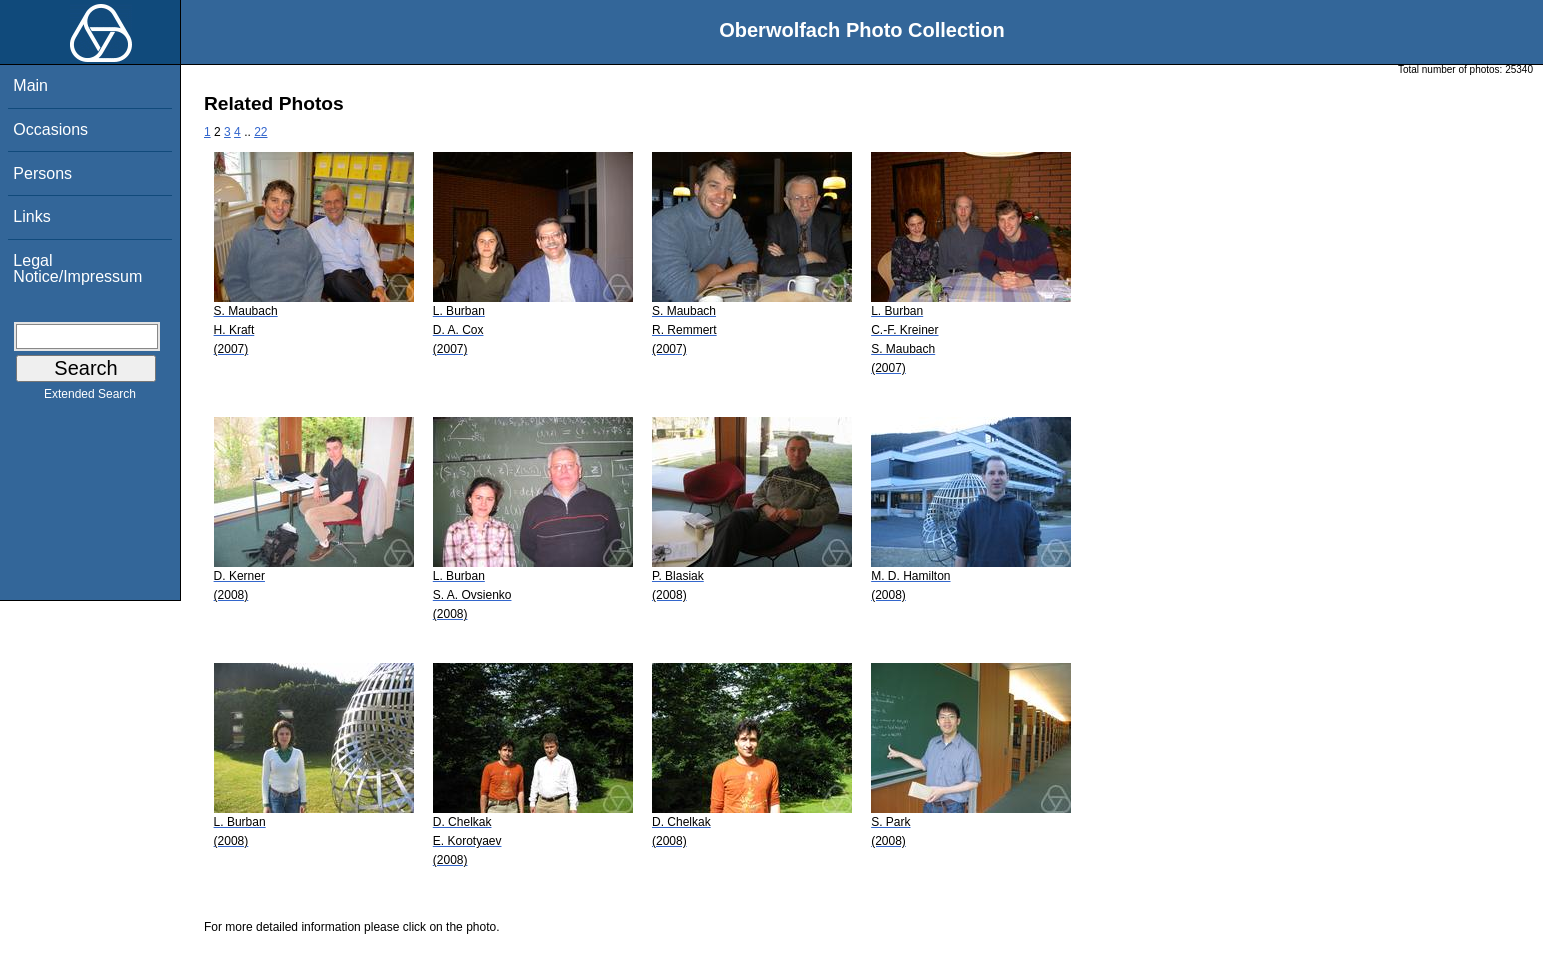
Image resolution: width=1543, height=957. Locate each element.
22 (260, 132)
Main (30, 85)
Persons (42, 173)
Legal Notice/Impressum (77, 268)
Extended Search (90, 398)
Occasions (50, 129)
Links (31, 216)
